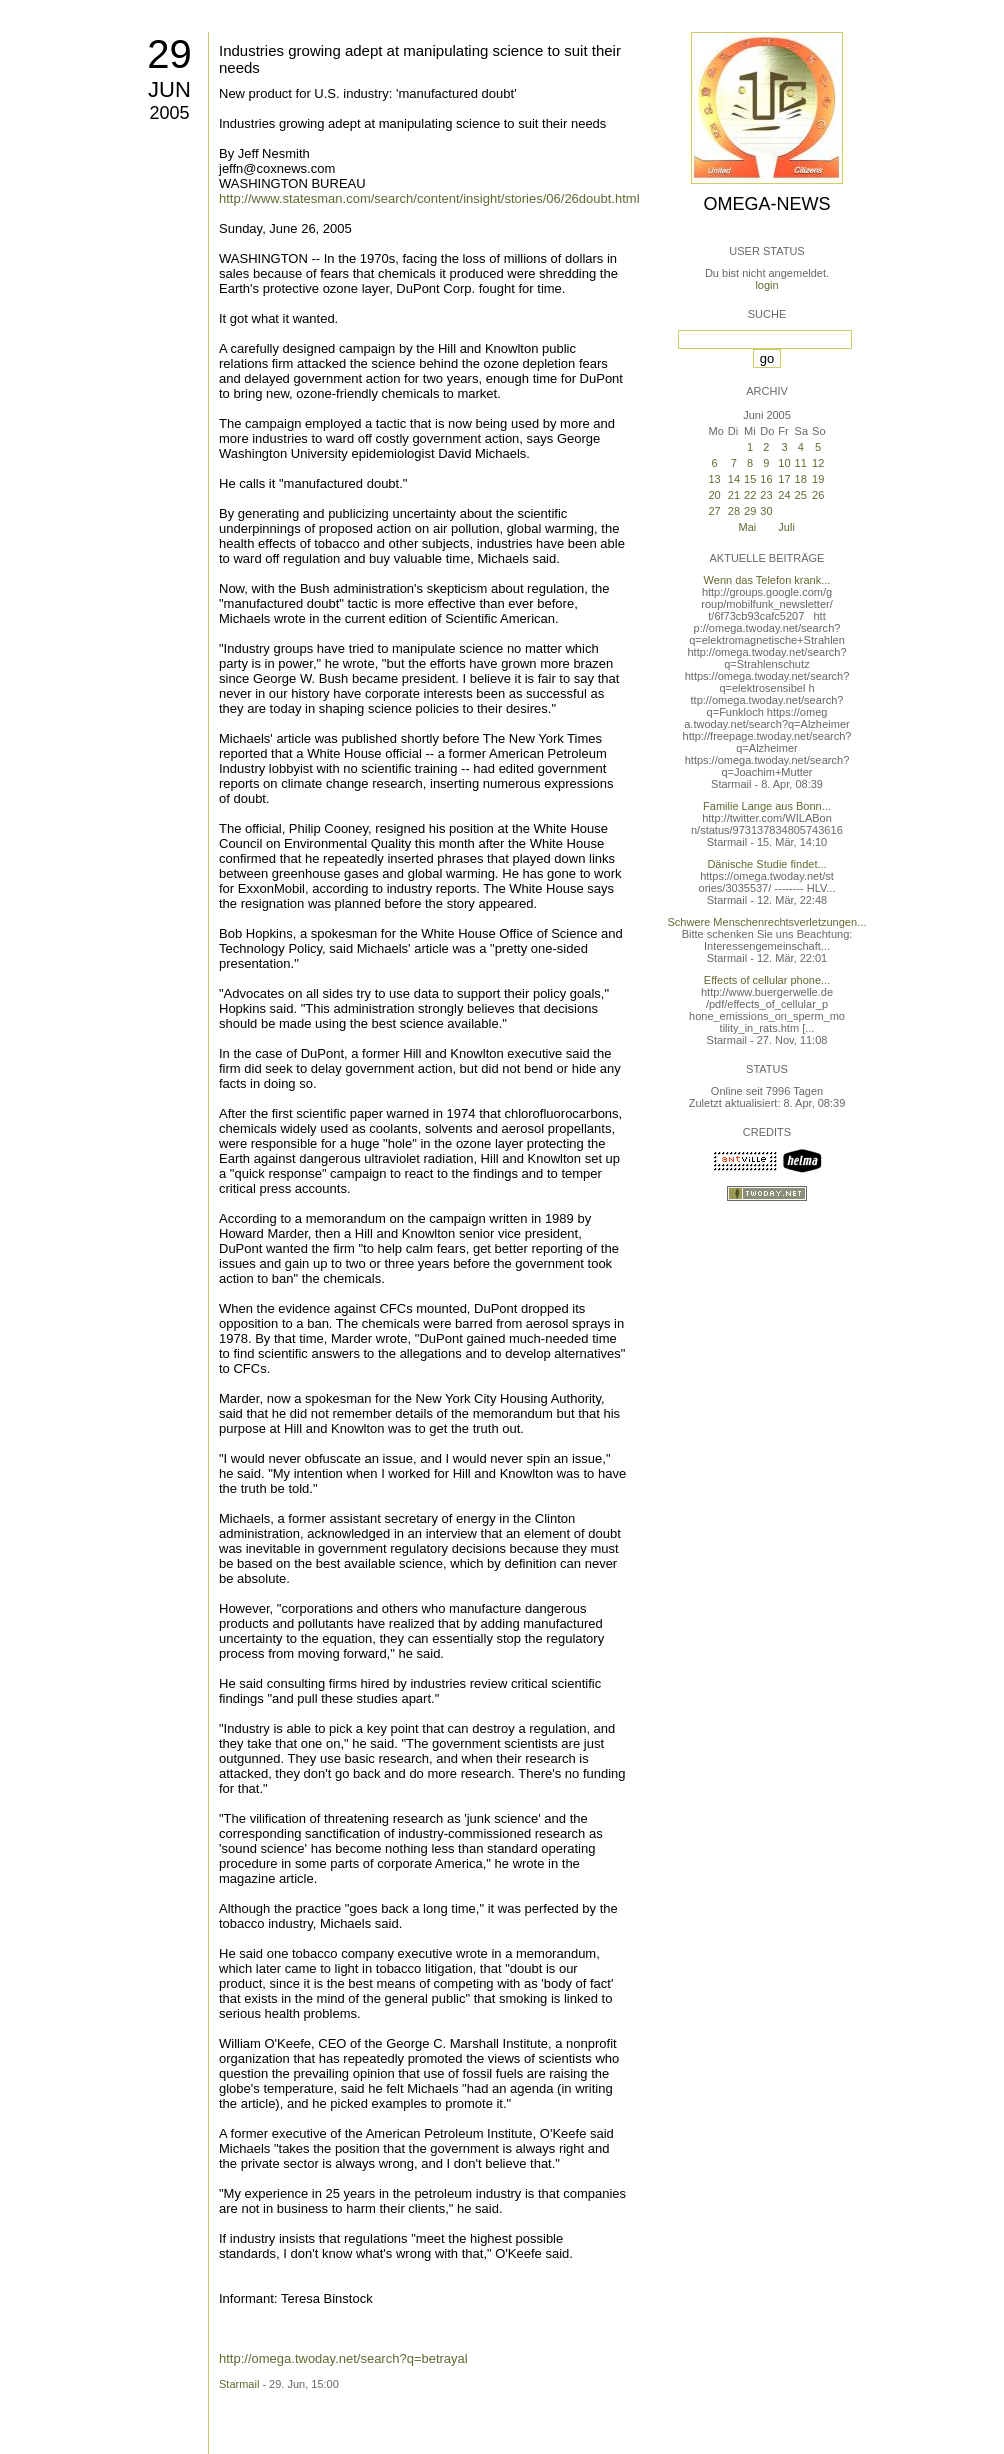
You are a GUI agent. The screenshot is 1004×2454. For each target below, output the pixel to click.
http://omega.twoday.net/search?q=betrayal (343, 2358)
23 (766, 495)
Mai (748, 527)
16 (766, 479)
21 (734, 495)
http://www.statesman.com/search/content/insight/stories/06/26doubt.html (429, 198)
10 (784, 463)
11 (801, 463)
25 (801, 495)
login (766, 285)
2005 (169, 113)
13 (714, 479)
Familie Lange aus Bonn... (767, 806)
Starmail (239, 2384)
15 (750, 479)
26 (818, 495)
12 (818, 463)
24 (784, 495)
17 (784, 479)
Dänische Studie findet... (766, 864)
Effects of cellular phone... (767, 980)
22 (750, 495)
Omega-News (766, 204)
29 (169, 54)
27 (714, 511)
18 (801, 479)
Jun (169, 89)
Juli (786, 527)
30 (766, 511)
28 (734, 511)
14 (734, 479)
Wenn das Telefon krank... (767, 580)
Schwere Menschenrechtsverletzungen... (767, 922)
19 (818, 479)
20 (714, 495)
